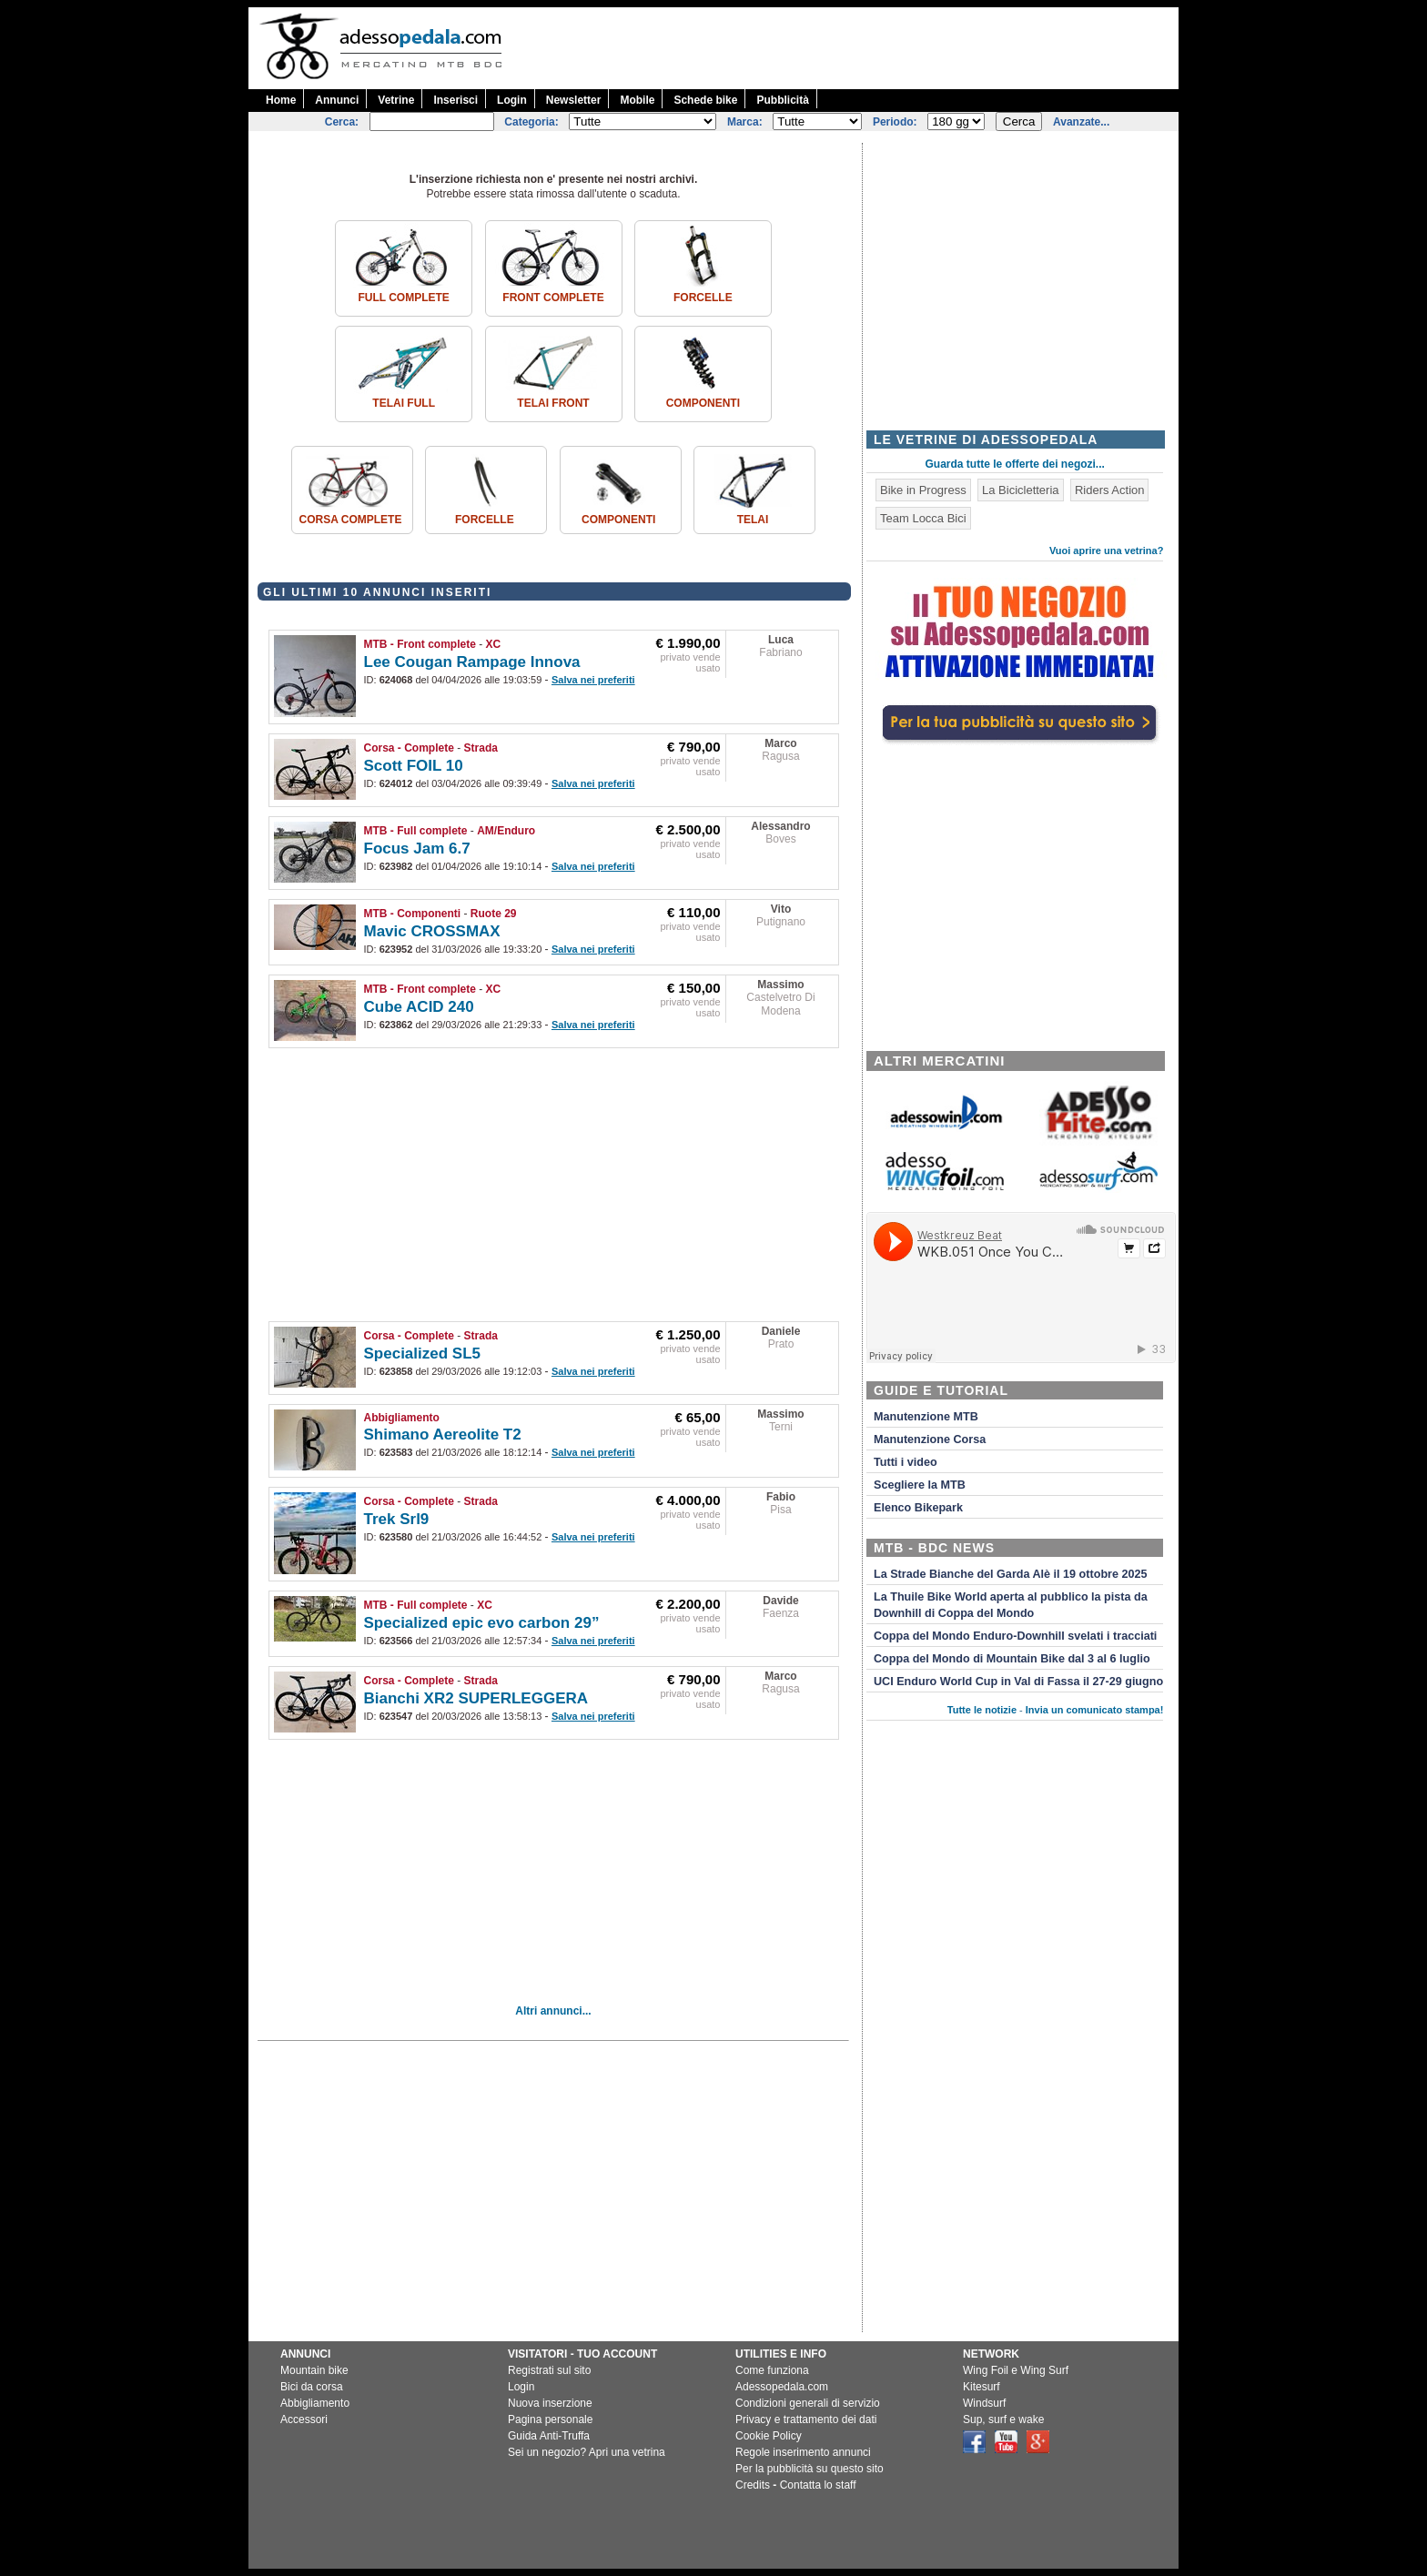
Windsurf (984, 2403)
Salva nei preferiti (593, 679)
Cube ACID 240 (419, 1006)
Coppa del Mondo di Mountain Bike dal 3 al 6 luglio (1012, 1658)
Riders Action (1110, 490)
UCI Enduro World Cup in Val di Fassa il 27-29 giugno (1018, 1681)
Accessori (304, 2419)
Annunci (337, 100)
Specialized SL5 (422, 1353)
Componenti (703, 403)
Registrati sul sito (549, 2370)
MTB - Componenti (412, 913)
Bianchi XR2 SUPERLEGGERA (476, 1698)
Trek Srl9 (397, 1519)
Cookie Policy (768, 2436)
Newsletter (574, 100)
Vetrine (396, 100)
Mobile (637, 100)
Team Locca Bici (923, 518)
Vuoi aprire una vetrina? (1106, 550)
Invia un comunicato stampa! (1095, 1709)
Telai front (553, 403)
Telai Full (403, 403)
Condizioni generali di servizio (807, 2403)
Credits (752, 2485)
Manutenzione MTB (926, 1416)
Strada (481, 748)
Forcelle (703, 297)
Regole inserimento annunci (803, 2452)
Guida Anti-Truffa (549, 2436)
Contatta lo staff (818, 2485)
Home (281, 100)
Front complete (552, 297)
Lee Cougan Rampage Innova (472, 662)
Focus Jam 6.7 (417, 848)
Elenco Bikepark (918, 1507)
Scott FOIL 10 (413, 765)
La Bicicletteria (1020, 490)
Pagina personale (550, 2419)
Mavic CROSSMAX (432, 931)
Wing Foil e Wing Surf (1015, 2370)
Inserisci (455, 100)
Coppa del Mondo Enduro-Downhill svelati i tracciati (1015, 1636)
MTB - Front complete (420, 644)
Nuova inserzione (550, 2403)
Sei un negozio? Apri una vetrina (586, 2452)
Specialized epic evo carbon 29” (482, 1622)
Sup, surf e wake (1003, 2419)
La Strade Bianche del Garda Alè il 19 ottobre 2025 (1011, 1574)
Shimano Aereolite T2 (442, 1434)
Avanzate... (1081, 122)
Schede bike (705, 100)
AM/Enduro (506, 830)
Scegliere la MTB (920, 1485)
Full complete (403, 297)
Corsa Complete (350, 519)
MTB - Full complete (416, 830)
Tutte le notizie (982, 1709)
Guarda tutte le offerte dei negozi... (1015, 464)
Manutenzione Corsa (930, 1439)
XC (493, 644)
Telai (753, 519)
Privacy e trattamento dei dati (805, 2419)
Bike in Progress (923, 490)
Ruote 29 (494, 913)
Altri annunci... (553, 2011)
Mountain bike (314, 2370)
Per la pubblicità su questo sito (809, 2468)
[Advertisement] (847, 48)
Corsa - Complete (409, 748)
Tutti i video (905, 1462)
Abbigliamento (402, 1417)
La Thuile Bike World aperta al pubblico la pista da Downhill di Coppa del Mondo (1011, 1605)
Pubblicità (782, 100)
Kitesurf (981, 2386)
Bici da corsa (311, 2386)
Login (512, 100)
